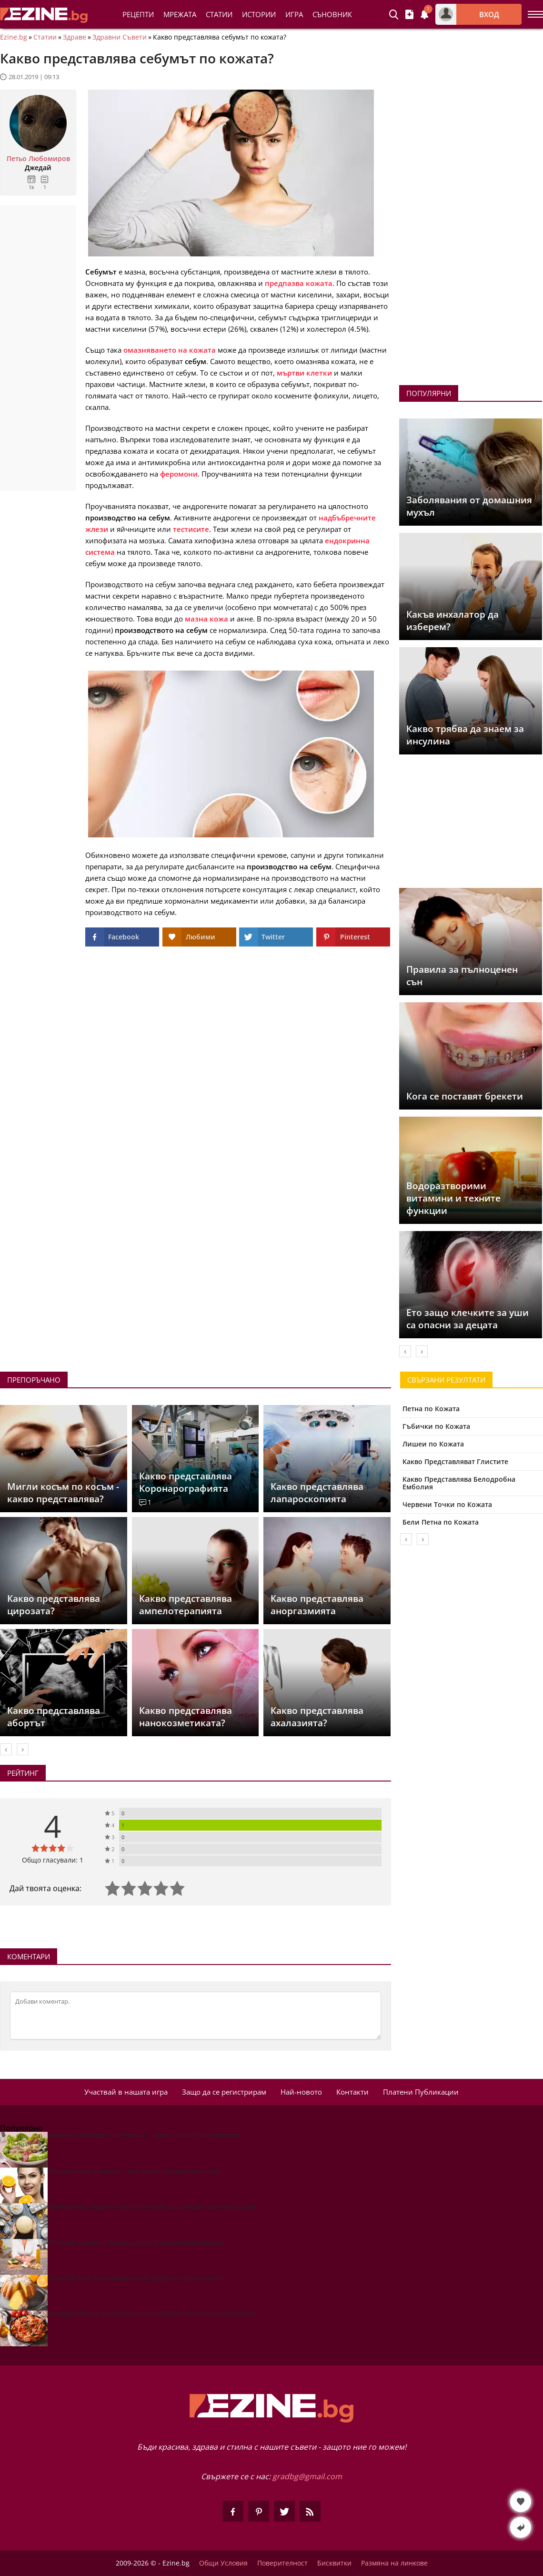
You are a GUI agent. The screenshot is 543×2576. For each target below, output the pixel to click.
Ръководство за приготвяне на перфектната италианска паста (151, 2313)
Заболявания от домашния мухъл (469, 506)
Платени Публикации (421, 2092)
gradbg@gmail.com (307, 2476)
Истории (259, 14)
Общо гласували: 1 (52, 1859)
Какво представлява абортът (53, 1716)
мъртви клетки (304, 372)
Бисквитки (334, 2563)
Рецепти (138, 14)
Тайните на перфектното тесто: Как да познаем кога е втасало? (152, 2206)
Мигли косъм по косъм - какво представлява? (63, 1492)
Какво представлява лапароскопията (317, 1492)
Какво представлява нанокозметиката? (185, 1716)
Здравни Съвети (119, 37)
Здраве (74, 37)
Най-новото (301, 2092)
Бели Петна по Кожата (440, 1522)
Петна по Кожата (431, 1408)
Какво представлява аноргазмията (317, 1604)
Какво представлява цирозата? (53, 1604)
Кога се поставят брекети (464, 1096)
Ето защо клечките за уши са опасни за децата (467, 1318)
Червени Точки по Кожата (447, 1504)
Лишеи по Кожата (433, 1443)
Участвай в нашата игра (126, 2092)
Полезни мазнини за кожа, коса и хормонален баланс (136, 2242)
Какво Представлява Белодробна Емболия (458, 1483)
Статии (219, 14)
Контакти (352, 2092)
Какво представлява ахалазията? (317, 1716)
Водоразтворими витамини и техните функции (453, 1198)
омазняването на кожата (169, 350)
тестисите (191, 529)
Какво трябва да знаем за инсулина (465, 735)
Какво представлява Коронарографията (185, 1482)
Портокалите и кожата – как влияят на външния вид (134, 2170)
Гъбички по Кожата (436, 1426)
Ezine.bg (13, 37)
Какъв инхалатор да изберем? (452, 620)
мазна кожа (206, 618)
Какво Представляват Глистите (455, 1461)
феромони (179, 474)
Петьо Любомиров (38, 158)
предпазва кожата (298, 283)
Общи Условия (223, 2563)
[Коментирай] (195, 2015)
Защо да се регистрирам (224, 2092)
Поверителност (282, 2563)
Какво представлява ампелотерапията (185, 1604)
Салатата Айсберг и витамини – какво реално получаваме (144, 2134)
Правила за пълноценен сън (462, 975)
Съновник (332, 14)
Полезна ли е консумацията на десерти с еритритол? (135, 2277)
